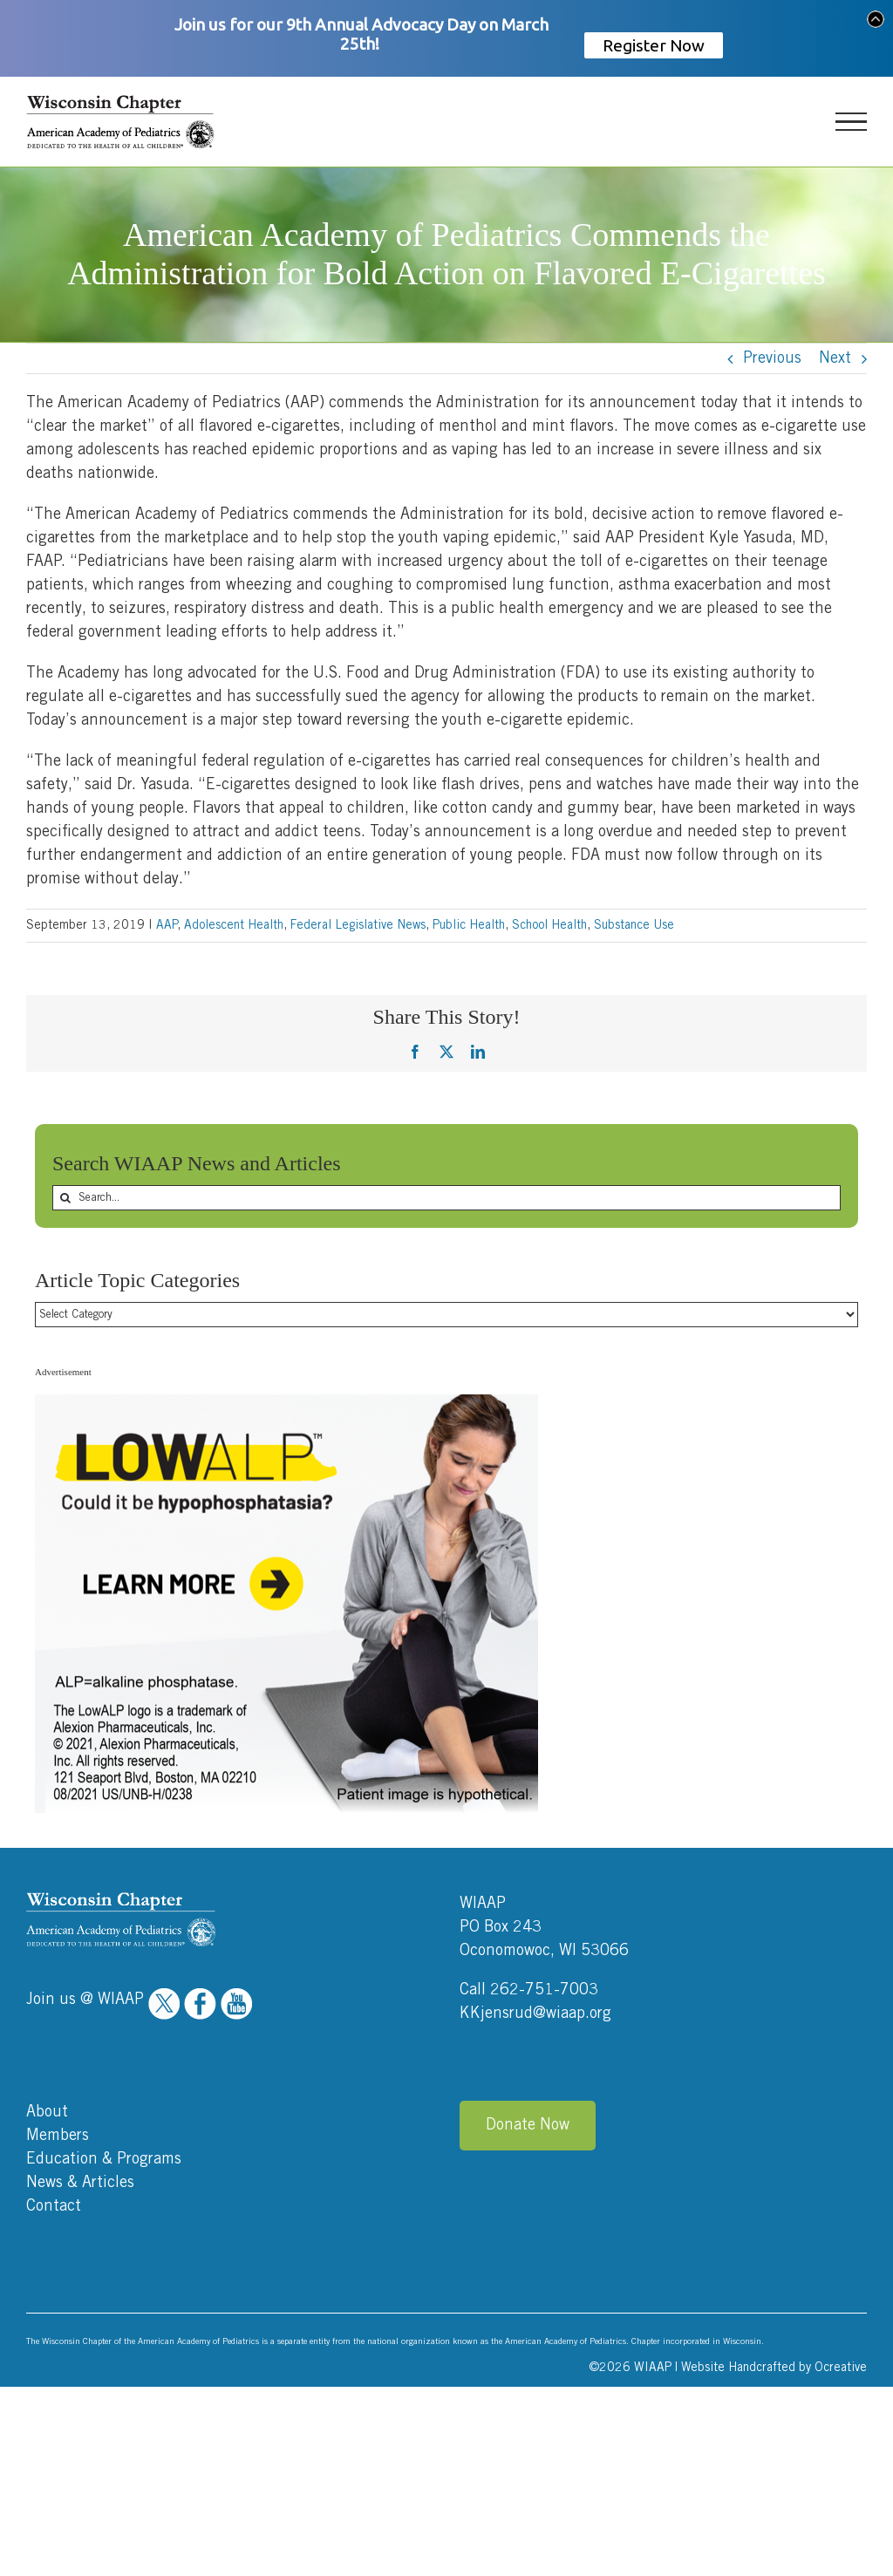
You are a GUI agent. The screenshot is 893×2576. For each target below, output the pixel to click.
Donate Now (527, 2125)
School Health (549, 925)
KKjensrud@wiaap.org (535, 2013)
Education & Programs (103, 2159)
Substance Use (634, 925)
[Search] (65, 1197)
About (47, 2112)
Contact (53, 2206)
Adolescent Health (233, 925)
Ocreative (841, 2367)
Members (57, 2135)
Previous (772, 358)
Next (835, 358)
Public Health (469, 925)
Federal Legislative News (358, 925)
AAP (166, 925)
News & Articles (80, 2183)
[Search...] (446, 1197)
